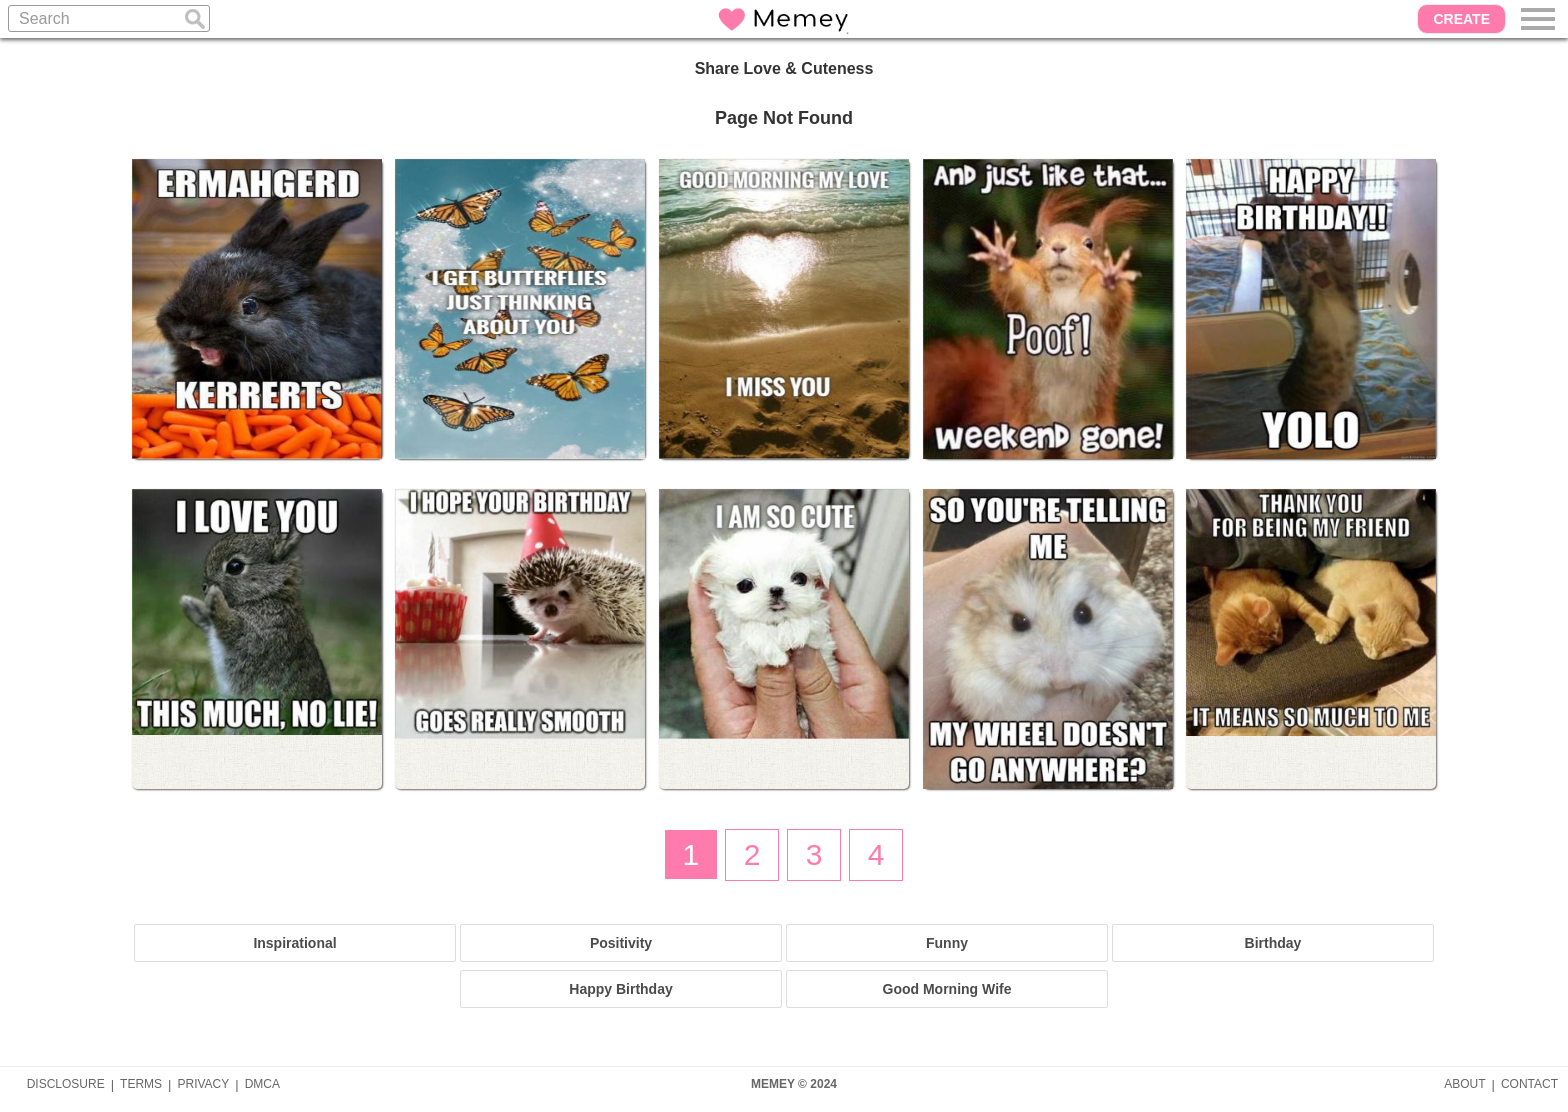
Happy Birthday (620, 989)
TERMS (141, 1084)
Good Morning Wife (947, 989)
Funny (947, 943)
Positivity (621, 943)
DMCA (262, 1084)
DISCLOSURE (66, 1084)
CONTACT (1529, 1084)
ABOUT (1464, 1084)
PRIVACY (203, 1084)
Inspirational (294, 943)
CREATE (1461, 19)
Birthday (1273, 943)
